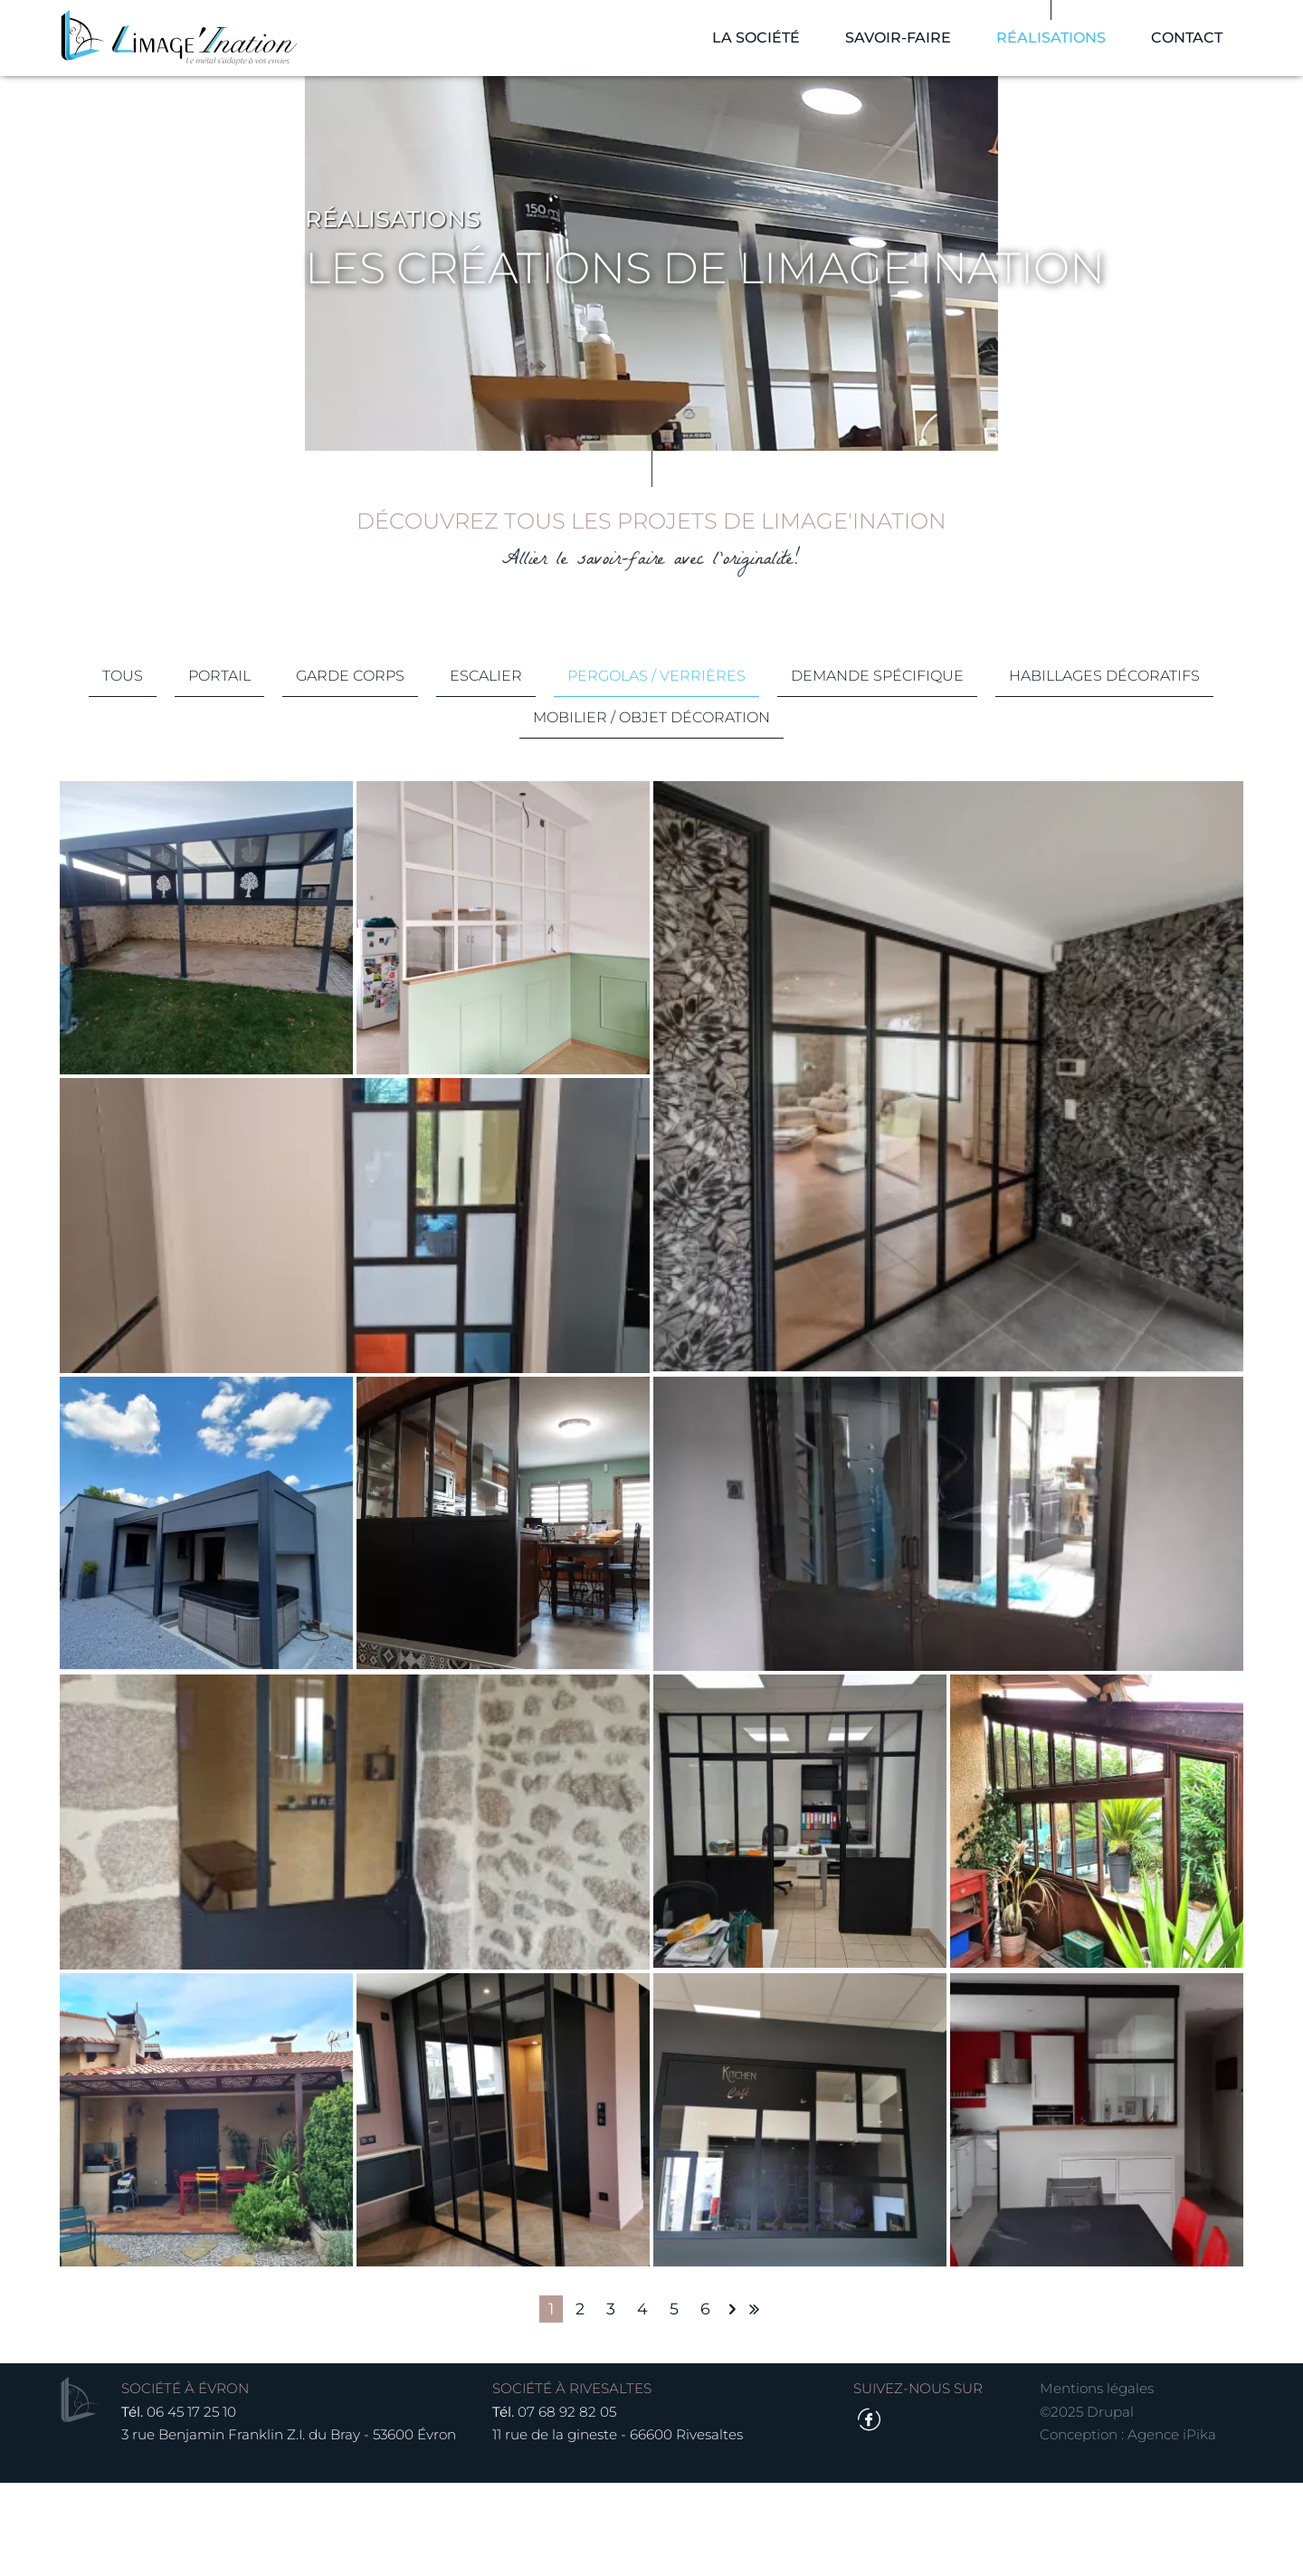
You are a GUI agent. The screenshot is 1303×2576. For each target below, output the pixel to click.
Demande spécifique (995, 781)
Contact (1181, 44)
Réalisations (1045, 44)
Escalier (604, 781)
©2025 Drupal (1082, 2504)
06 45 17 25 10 (197, 2504)
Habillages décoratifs (510, 823)
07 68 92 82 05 (571, 2504)
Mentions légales (1092, 2481)
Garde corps (468, 781)
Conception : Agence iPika (1123, 2527)
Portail (338, 781)
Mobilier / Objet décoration (770, 823)
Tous (241, 781)
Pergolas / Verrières (775, 781)
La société (750, 44)
